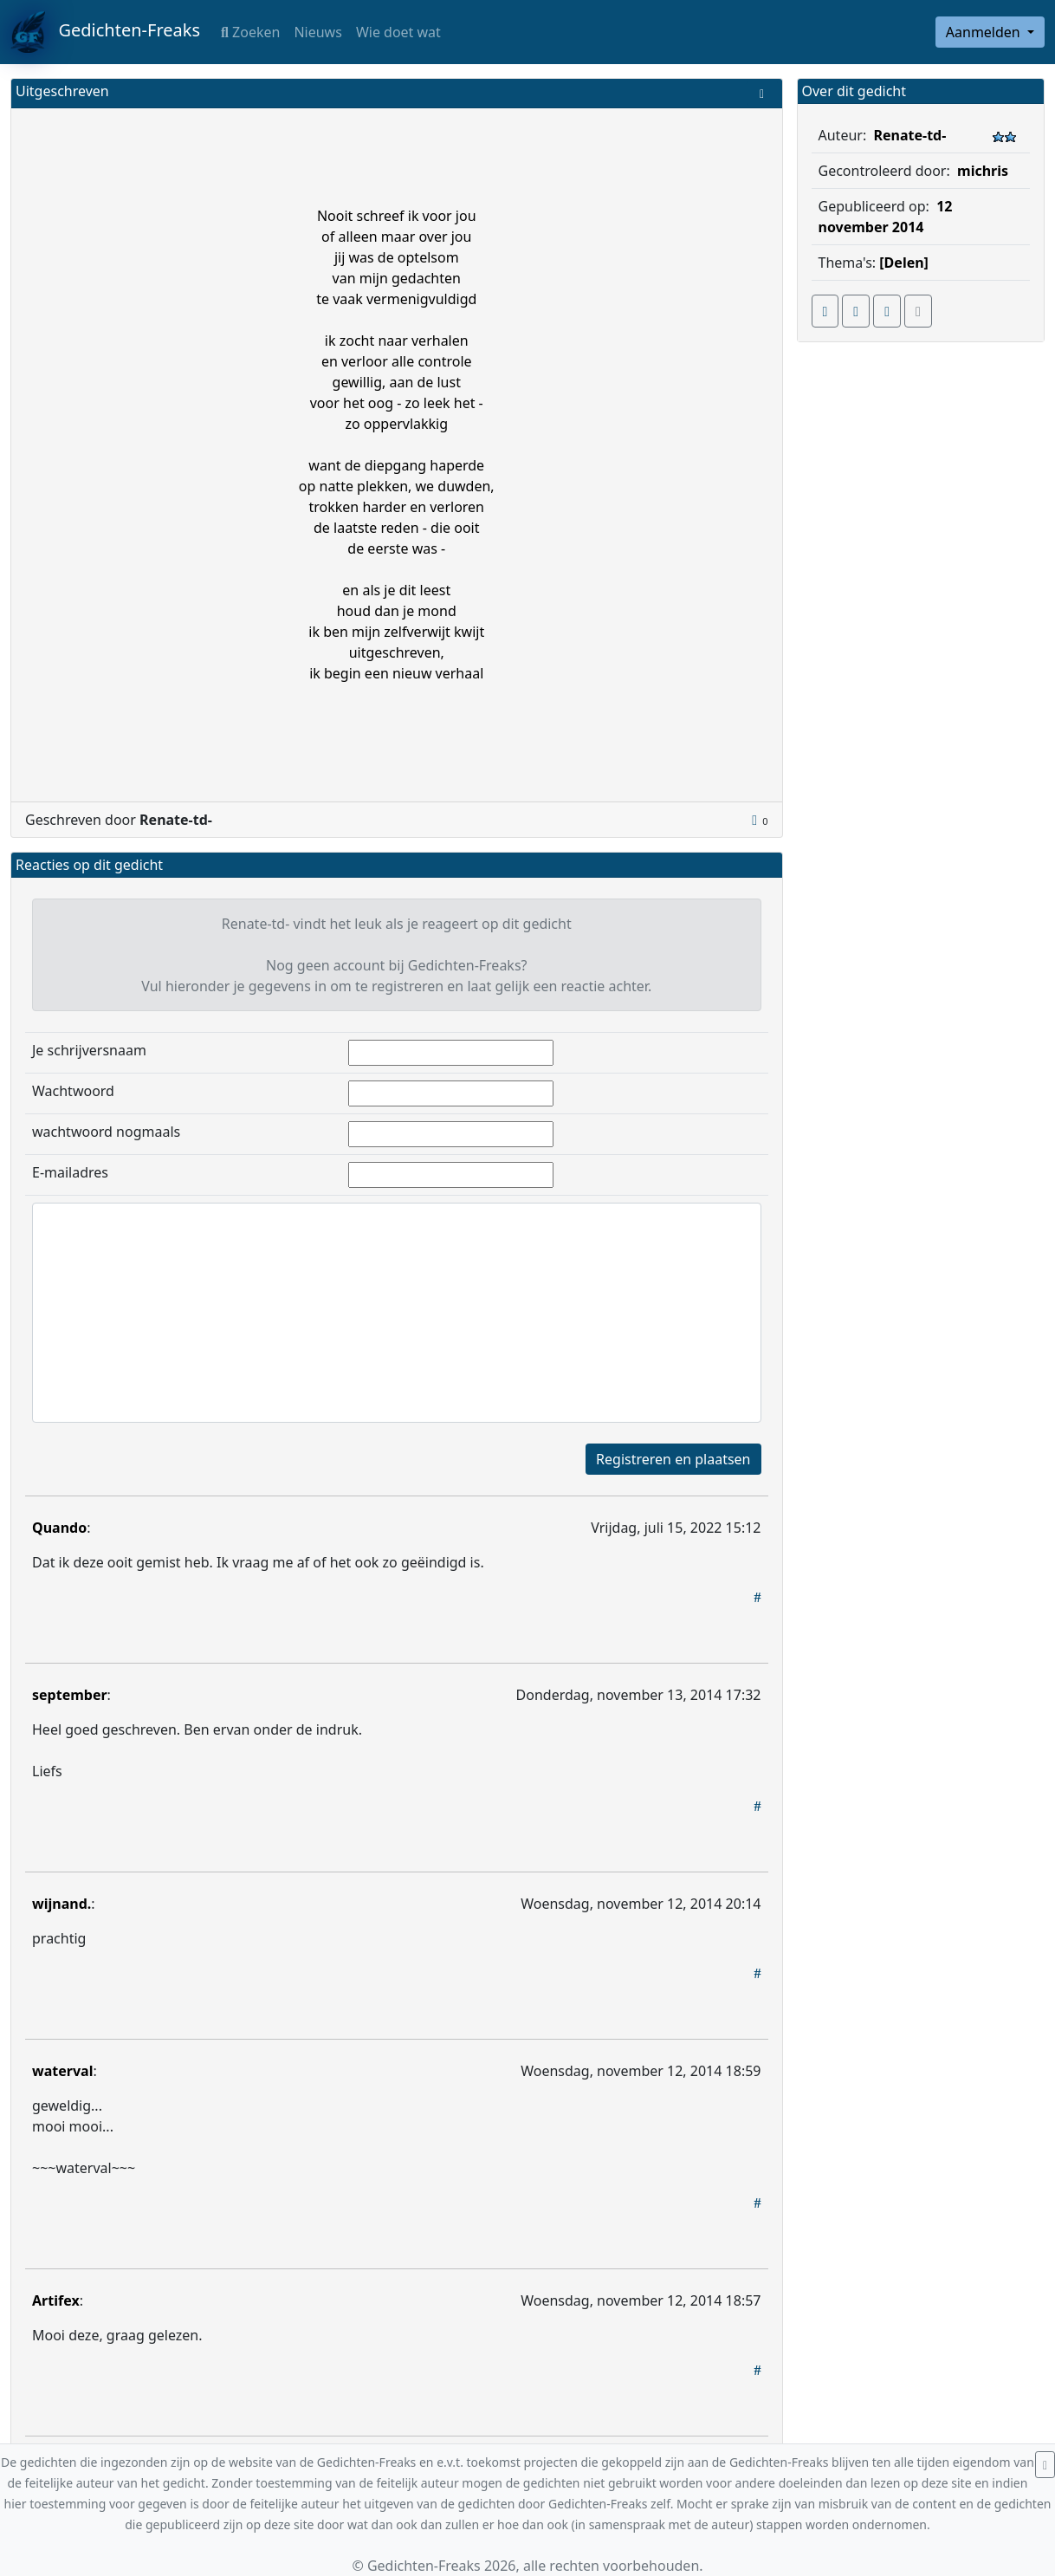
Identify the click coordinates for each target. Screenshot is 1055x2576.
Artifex (56, 2300)
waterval (62, 2070)
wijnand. (61, 1903)
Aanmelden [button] (985, 32)
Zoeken (250, 32)
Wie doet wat (398, 32)
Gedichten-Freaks (105, 32)
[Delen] (904, 262)
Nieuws (317, 32)
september (69, 1694)
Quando (59, 1527)
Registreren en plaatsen (673, 1459)
